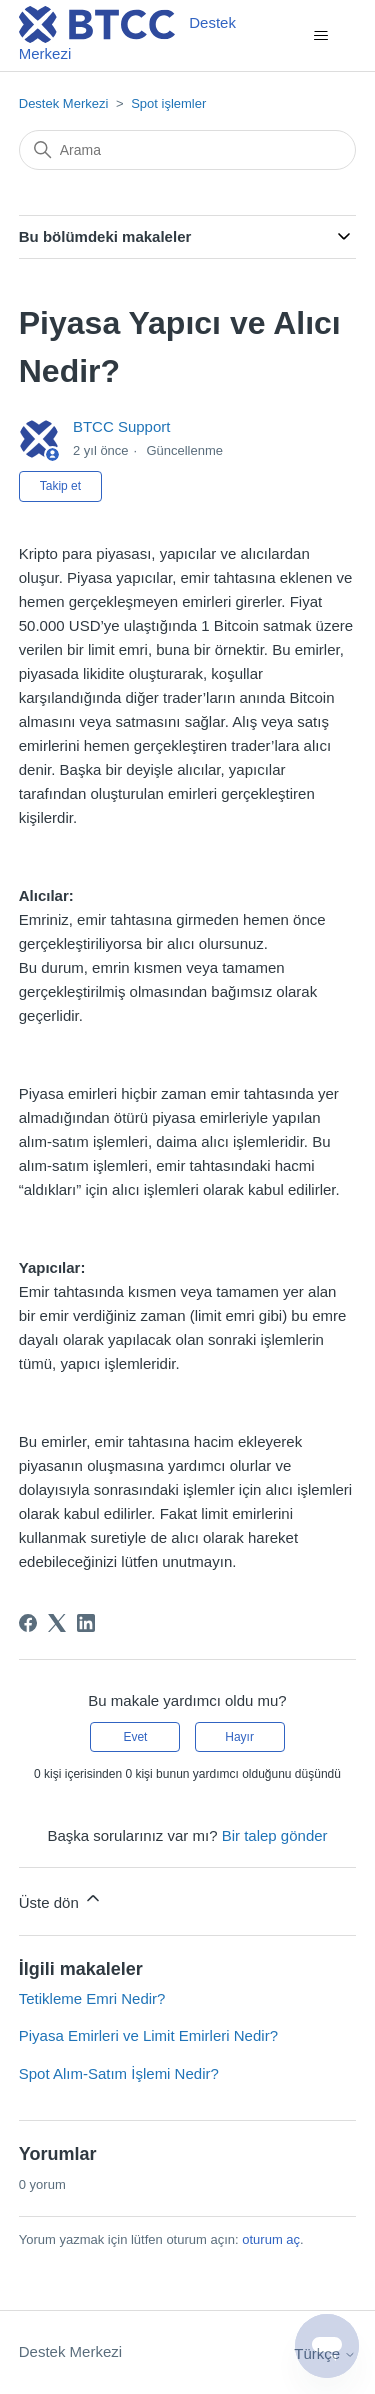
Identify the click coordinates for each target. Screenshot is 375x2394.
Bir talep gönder (275, 1835)
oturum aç (271, 2239)
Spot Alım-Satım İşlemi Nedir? (119, 2073)
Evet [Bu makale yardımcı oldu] (135, 1737)
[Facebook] (28, 1623)
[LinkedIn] (86, 1623)
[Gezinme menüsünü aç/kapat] (320, 36)
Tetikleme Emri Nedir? (92, 1998)
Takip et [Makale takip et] (60, 486)
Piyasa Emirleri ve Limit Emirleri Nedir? (148, 2035)
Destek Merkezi (64, 103)
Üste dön (61, 1899)
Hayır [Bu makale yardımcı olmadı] (239, 1737)
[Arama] (188, 150)
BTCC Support (122, 426)
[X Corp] (57, 1623)
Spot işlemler (168, 103)
